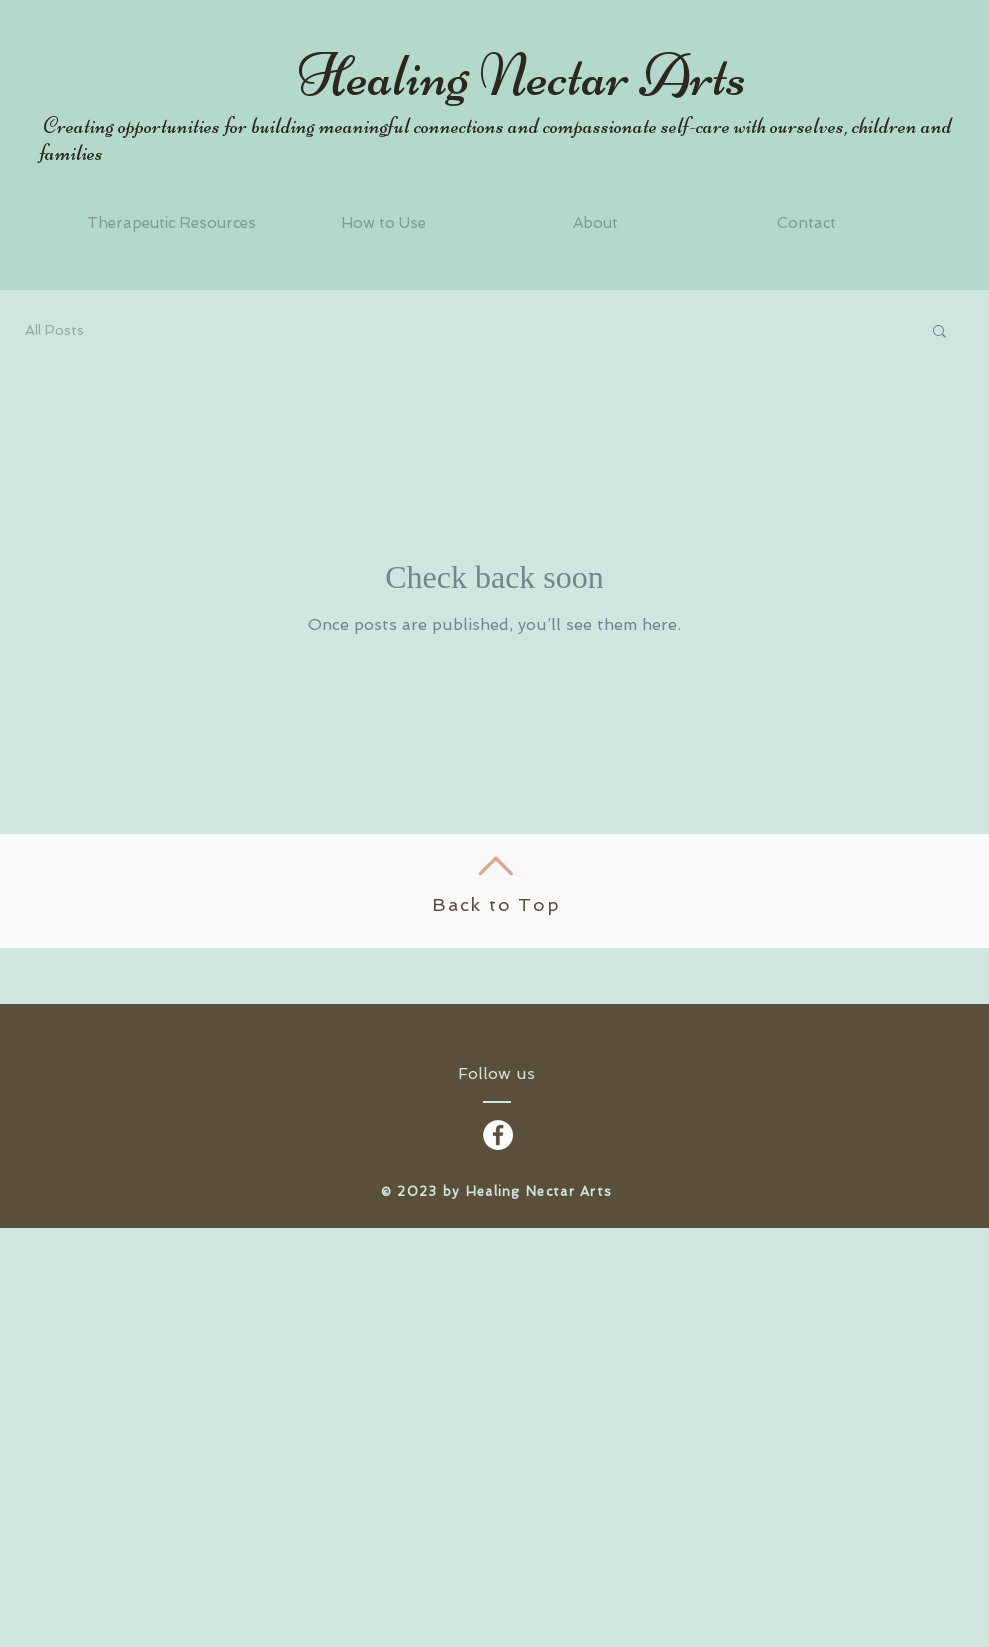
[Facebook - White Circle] (498, 1135)
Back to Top (496, 904)
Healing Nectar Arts (522, 75)
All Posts (54, 330)
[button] (939, 332)
